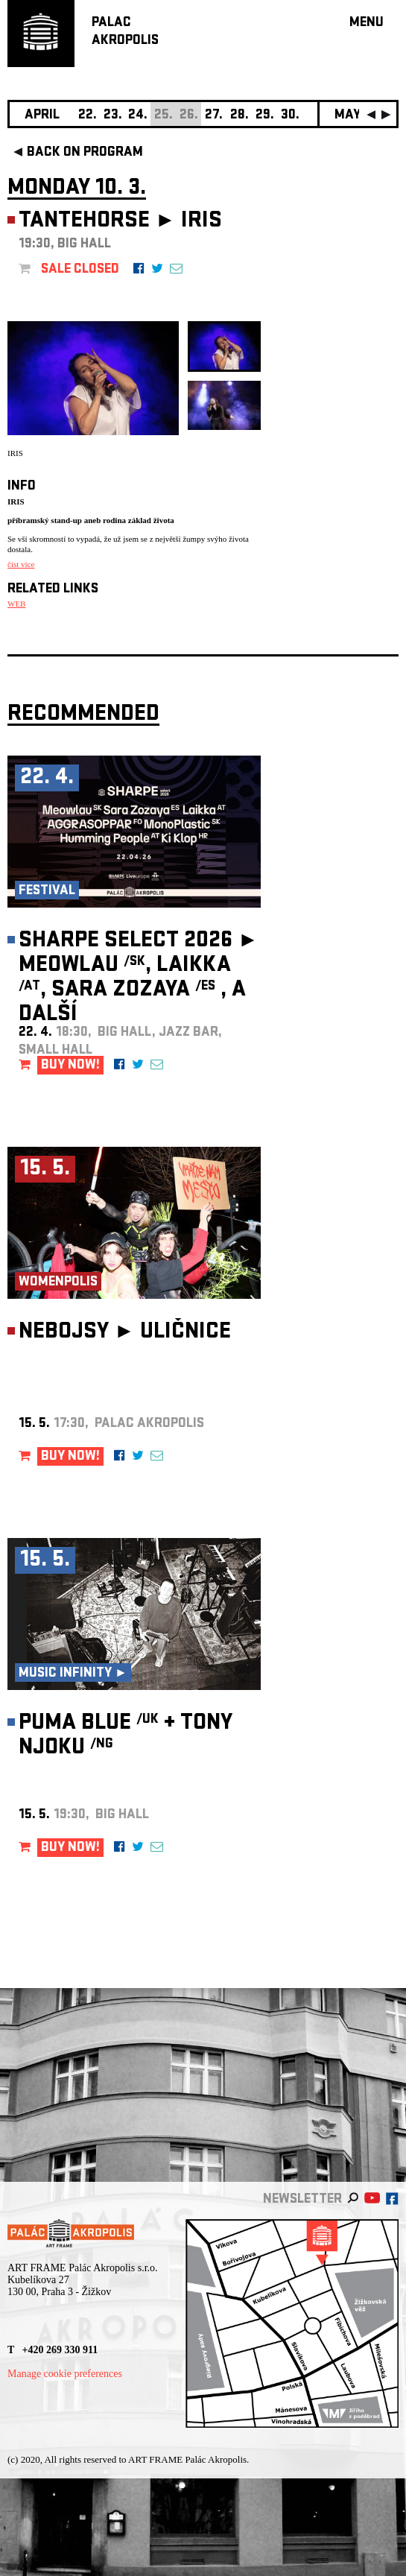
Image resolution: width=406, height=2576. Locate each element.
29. (265, 115)
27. (214, 115)
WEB (16, 603)
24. (138, 115)
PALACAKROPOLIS (125, 32)
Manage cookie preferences (64, 2373)
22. (87, 115)
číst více (20, 564)
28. (239, 115)
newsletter (302, 2200)
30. (290, 115)
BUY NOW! (70, 1066)
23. (113, 115)
